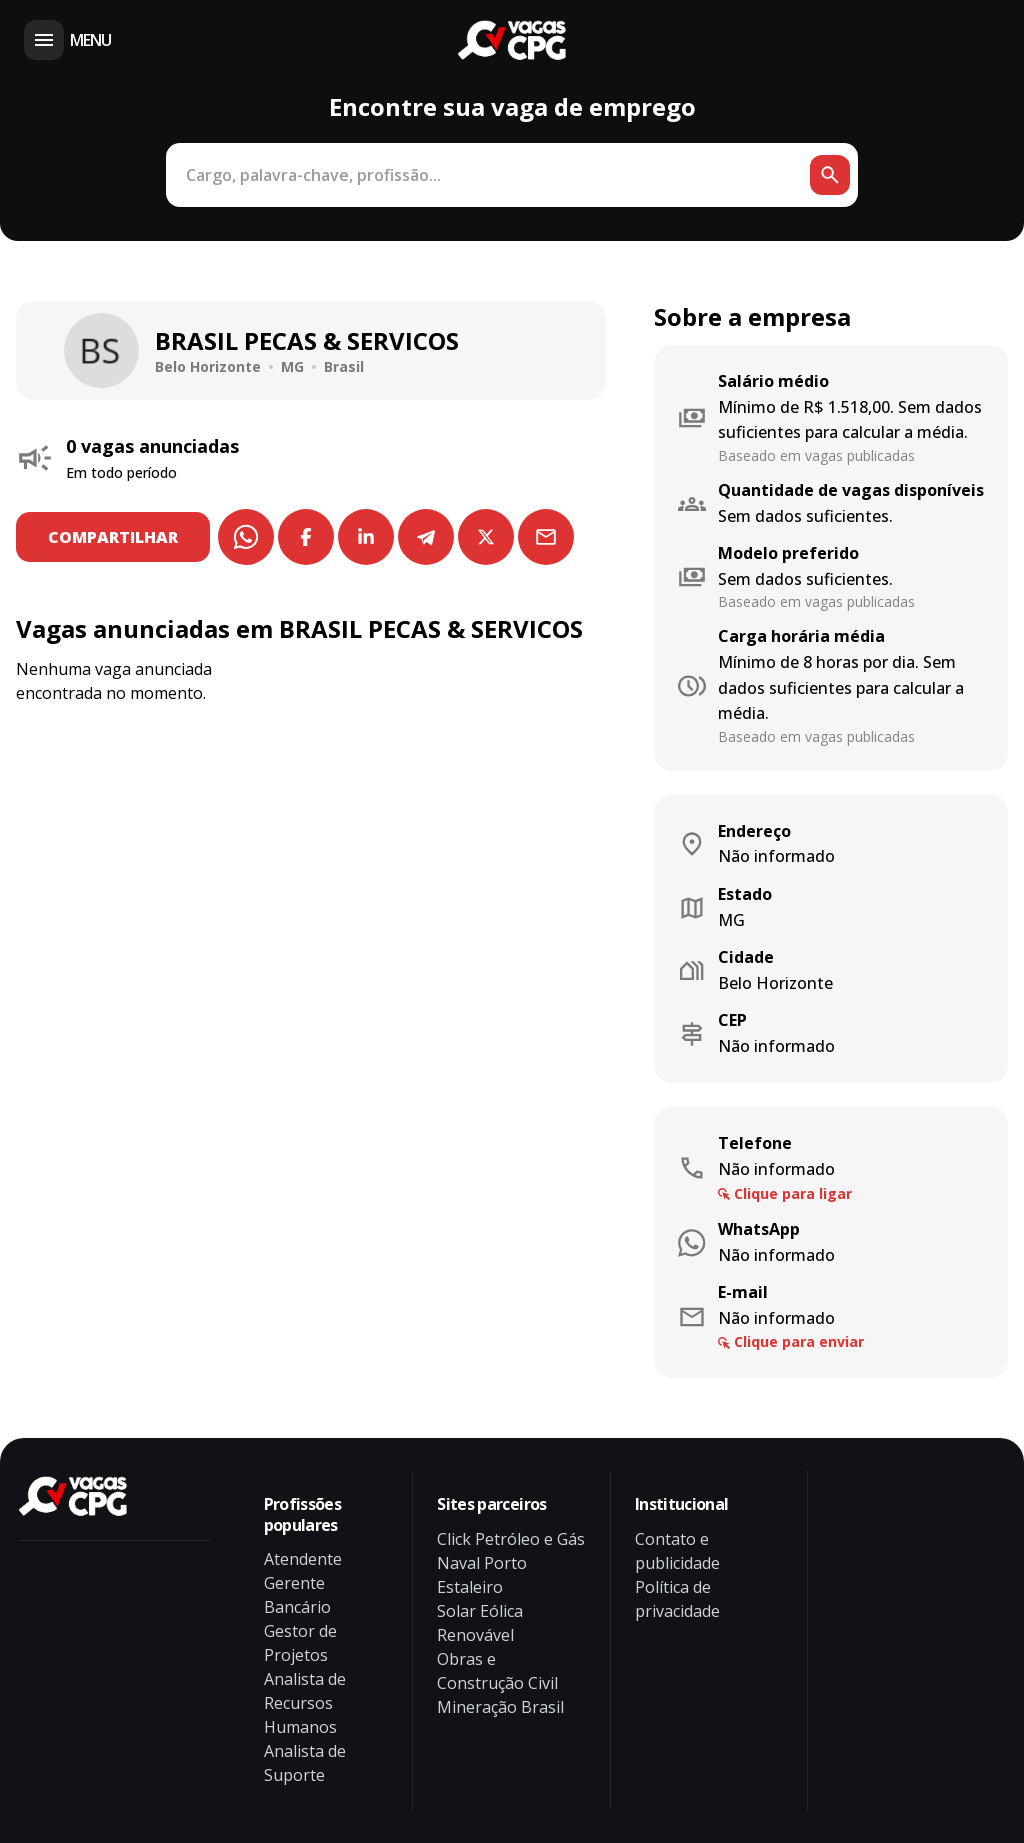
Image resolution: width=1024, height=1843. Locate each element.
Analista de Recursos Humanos (305, 1703)
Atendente (303, 1559)
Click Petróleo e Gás (511, 1539)
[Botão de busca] (830, 175)
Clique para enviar (799, 1341)
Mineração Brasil (500, 1707)
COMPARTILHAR (113, 537)
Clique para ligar (793, 1193)
